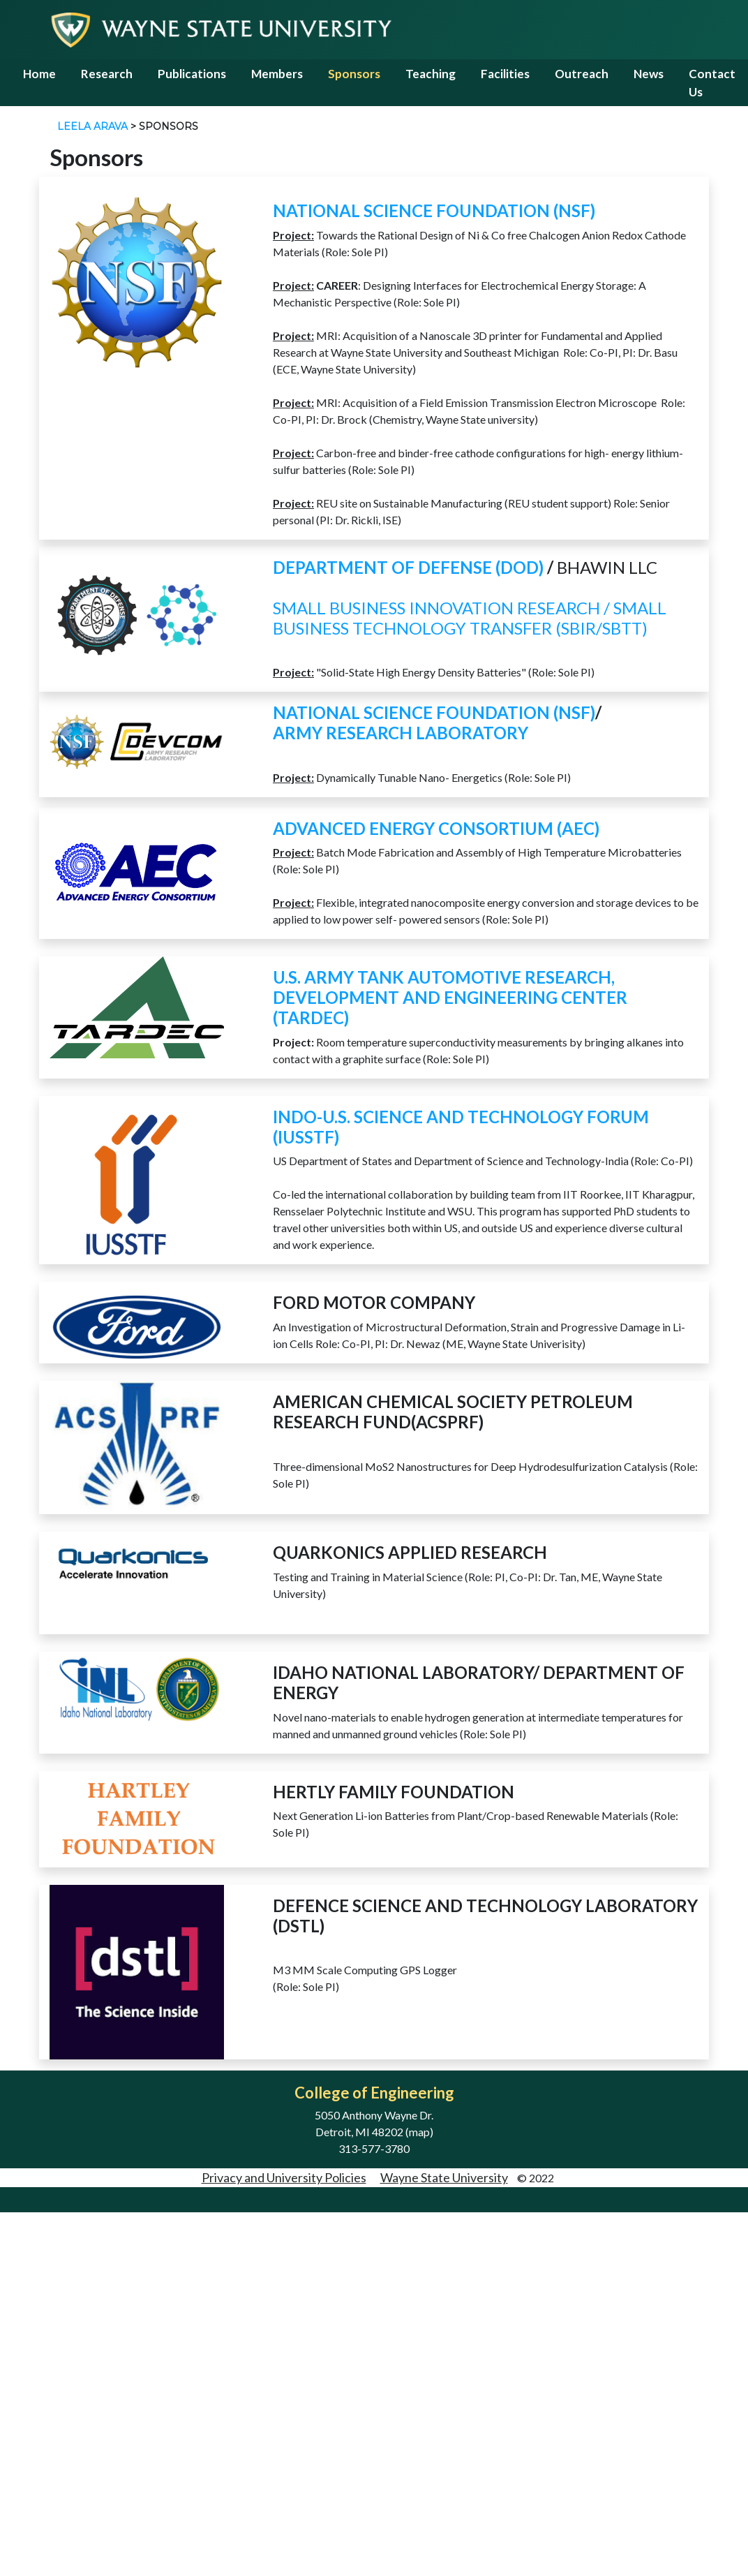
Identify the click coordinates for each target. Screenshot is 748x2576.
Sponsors (354, 73)
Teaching (430, 73)
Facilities (505, 73)
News (649, 73)
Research (107, 73)
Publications (192, 73)
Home (39, 73)
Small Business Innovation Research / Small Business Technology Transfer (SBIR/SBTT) (469, 618)
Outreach (581, 73)
